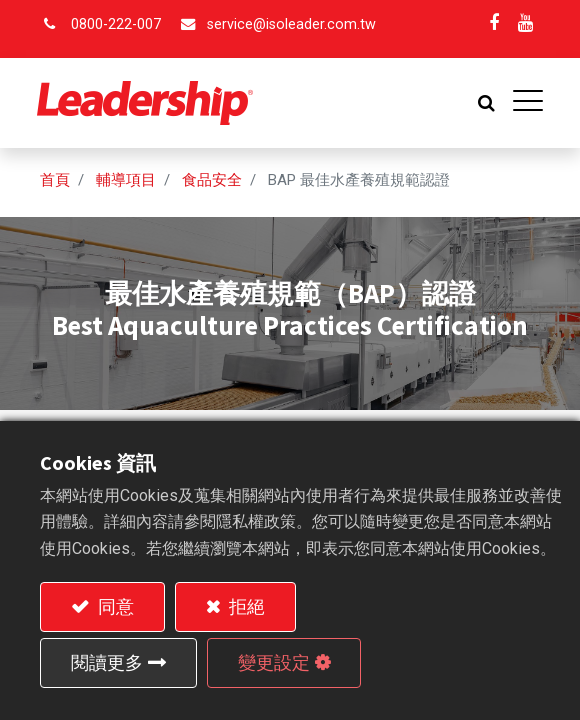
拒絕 (245, 606)
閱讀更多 (107, 662)
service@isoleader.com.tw (291, 24)
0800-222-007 (116, 24)
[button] (483, 103)
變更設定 (274, 662)
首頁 (55, 180)
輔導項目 (126, 180)
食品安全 (212, 180)
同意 (114, 606)
